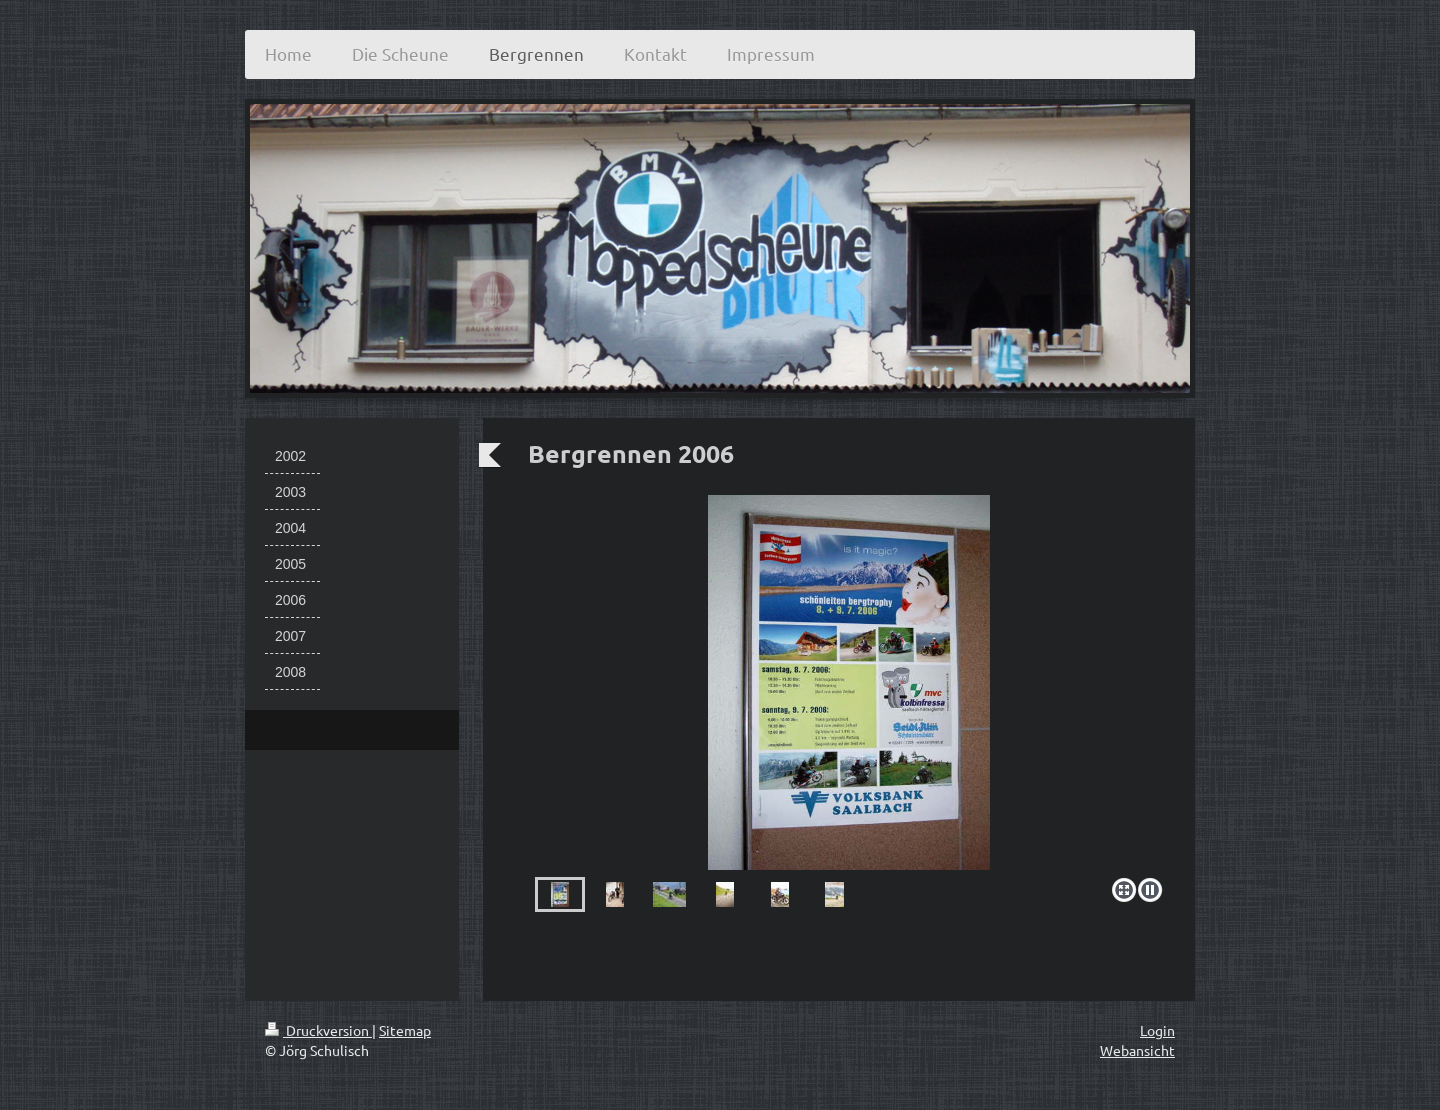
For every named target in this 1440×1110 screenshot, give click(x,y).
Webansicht (1137, 1050)
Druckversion (318, 1030)
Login (1157, 1030)
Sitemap (405, 1030)
